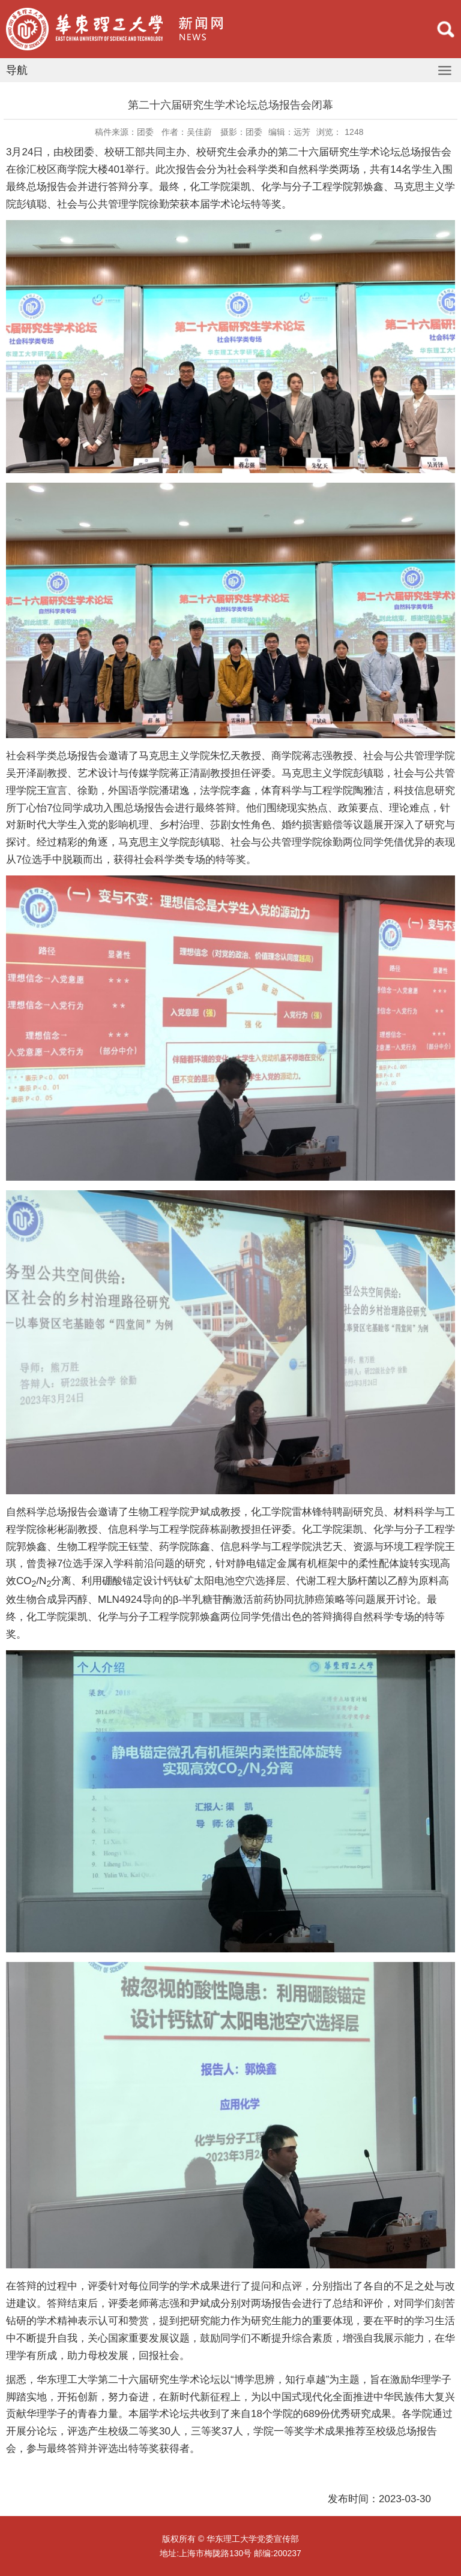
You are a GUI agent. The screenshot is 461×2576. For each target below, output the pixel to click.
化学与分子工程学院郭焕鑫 (159, 1617)
